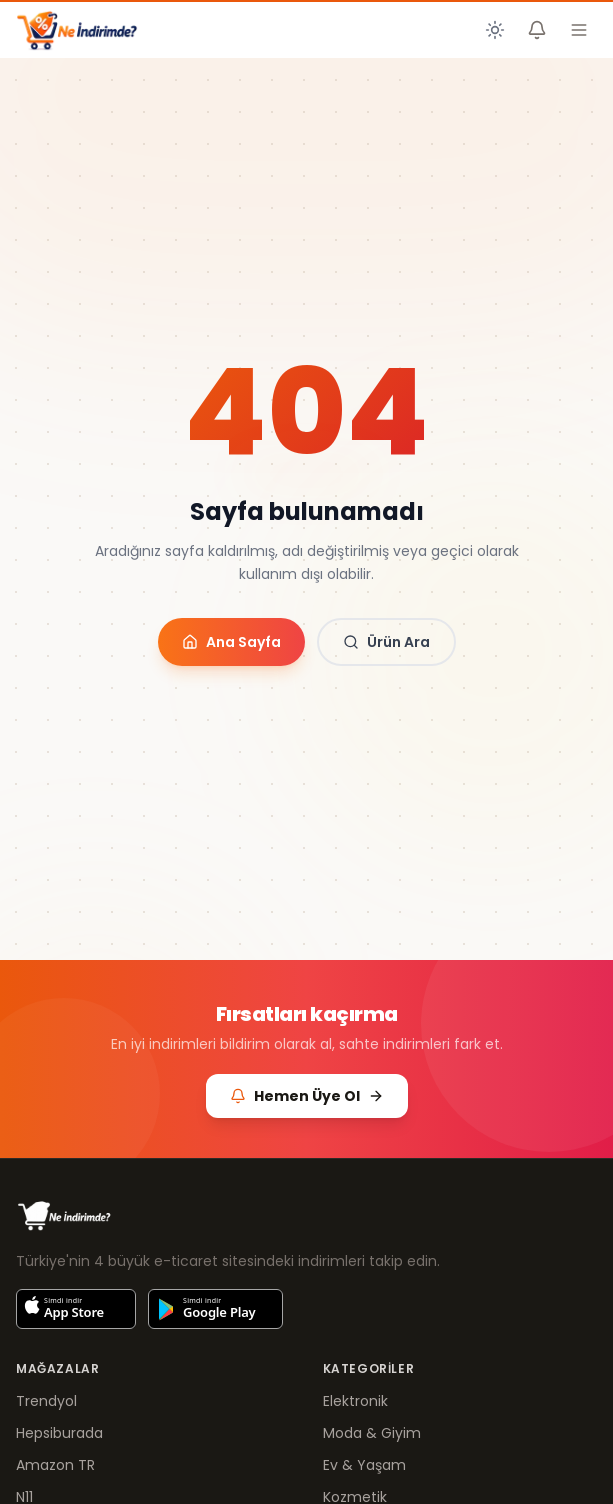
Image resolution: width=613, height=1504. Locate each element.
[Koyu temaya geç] (495, 30)
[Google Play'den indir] (215, 1309)
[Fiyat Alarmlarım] (537, 30)
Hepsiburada (59, 1433)
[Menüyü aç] (579, 30)
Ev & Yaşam (364, 1465)
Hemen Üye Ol (307, 1096)
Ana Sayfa (231, 642)
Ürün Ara (386, 642)
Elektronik (355, 1401)
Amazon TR (55, 1465)
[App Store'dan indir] (76, 1309)
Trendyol (46, 1401)
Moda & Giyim (372, 1433)
